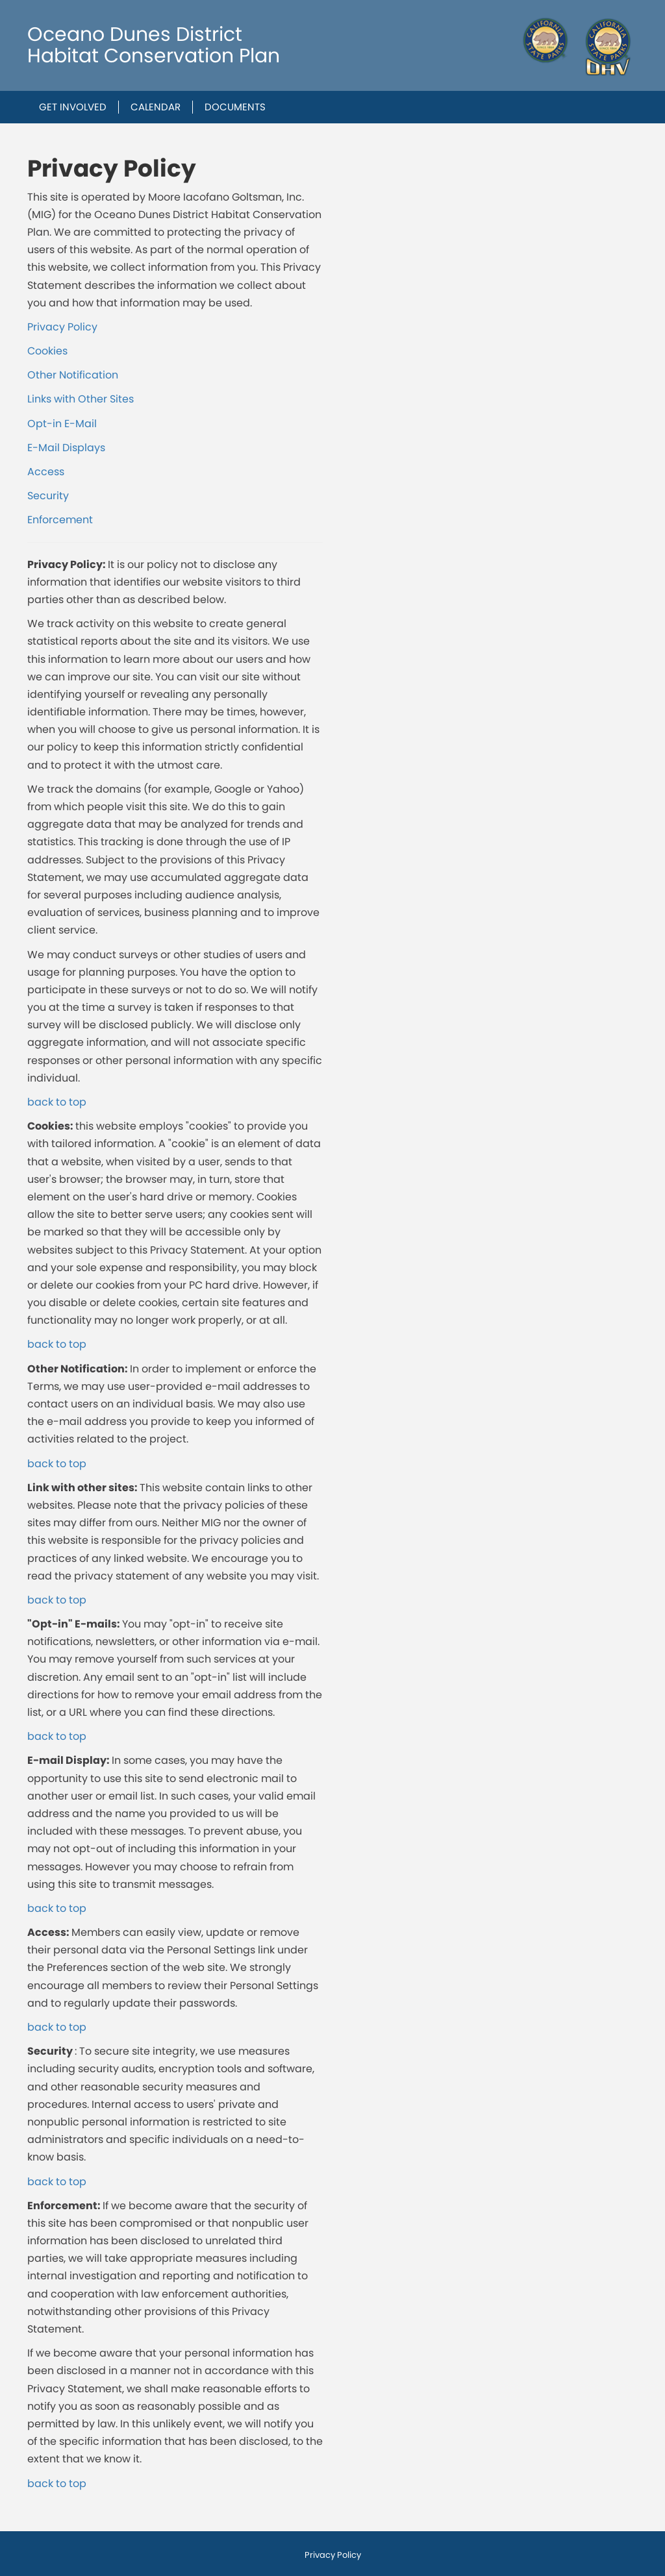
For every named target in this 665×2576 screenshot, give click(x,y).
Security (48, 495)
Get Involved (73, 107)
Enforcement (60, 519)
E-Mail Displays (66, 447)
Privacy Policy (62, 326)
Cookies (47, 350)
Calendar (156, 107)
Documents (235, 107)
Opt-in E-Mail (62, 423)
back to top (56, 1102)
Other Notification (72, 374)
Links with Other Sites (80, 398)
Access (45, 471)
